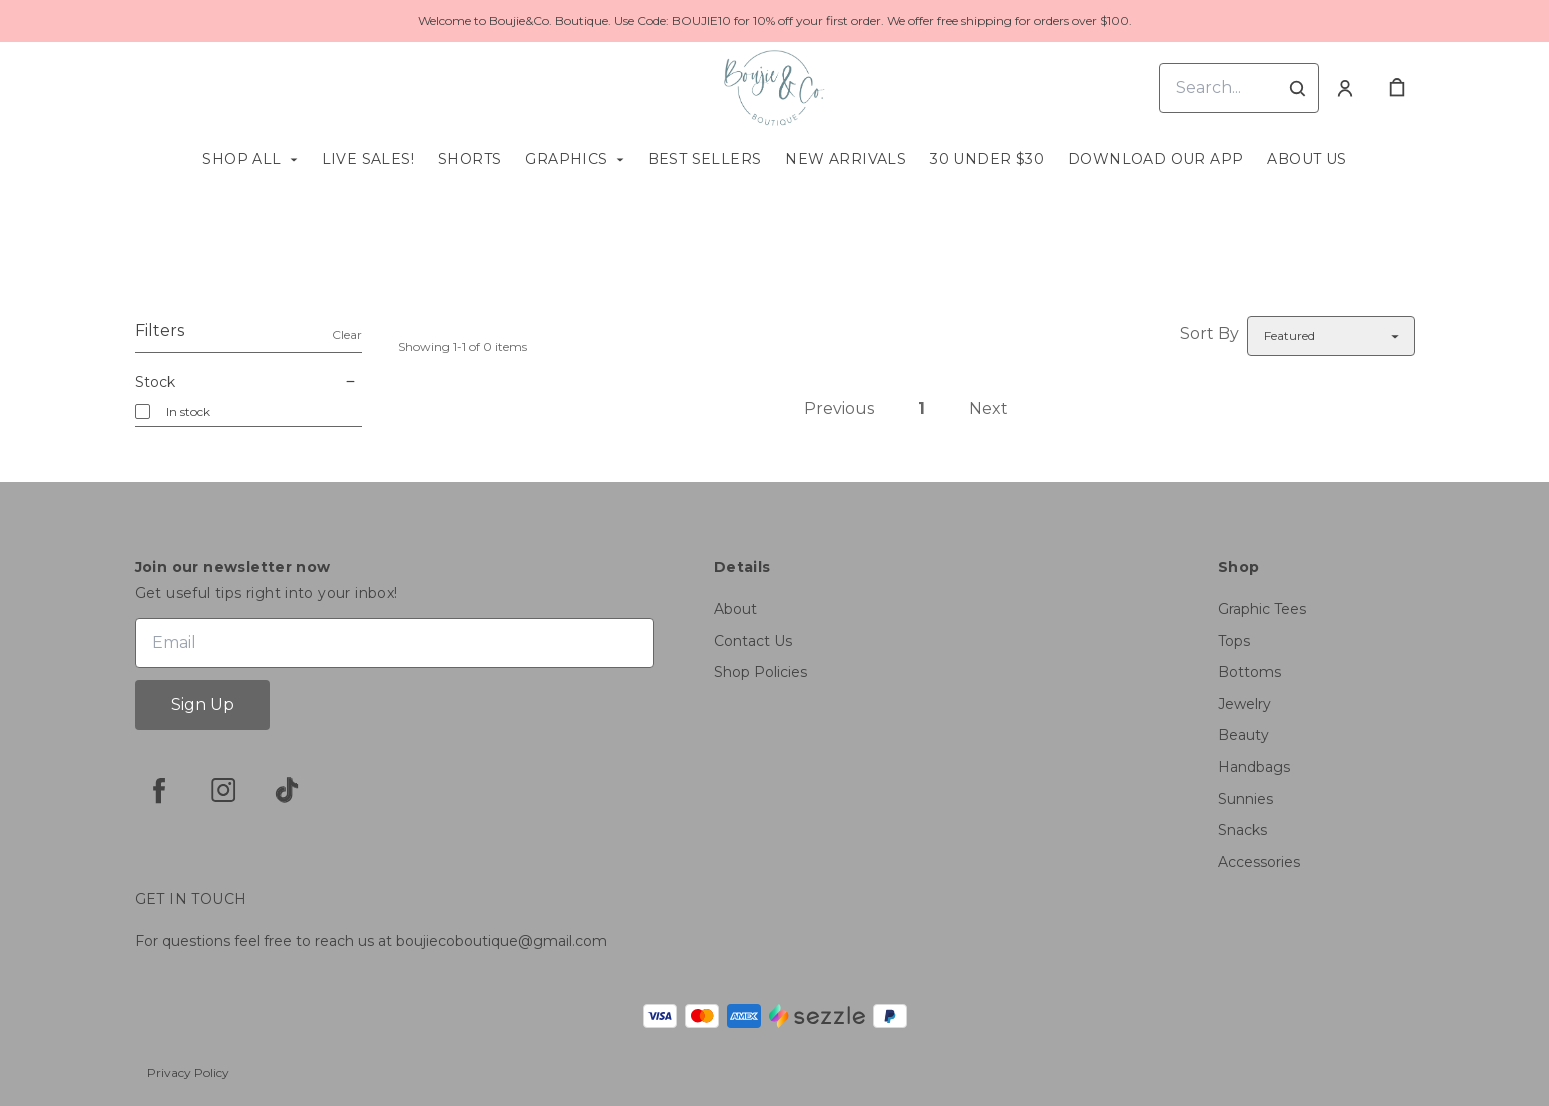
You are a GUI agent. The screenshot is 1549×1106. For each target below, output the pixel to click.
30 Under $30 (987, 159)
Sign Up (202, 704)
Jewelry (1244, 704)
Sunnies (1245, 799)
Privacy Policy (188, 1072)
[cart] (1397, 88)
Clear (347, 334)
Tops (1234, 641)
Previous (839, 408)
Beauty (1243, 735)
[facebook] (159, 790)
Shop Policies (760, 672)
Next (988, 408)
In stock (188, 411)
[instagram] (223, 790)
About (735, 609)
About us (1306, 159)
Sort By (1209, 333)
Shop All (241, 159)
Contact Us (753, 641)
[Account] (1345, 88)
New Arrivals (845, 159)
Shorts (469, 159)
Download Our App (1155, 159)
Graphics (566, 159)
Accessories (1259, 862)
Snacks (1242, 830)
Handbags (1254, 767)
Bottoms (1249, 672)
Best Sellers (705, 159)
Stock (248, 382)
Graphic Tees (1262, 609)
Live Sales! (368, 159)
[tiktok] (287, 790)
